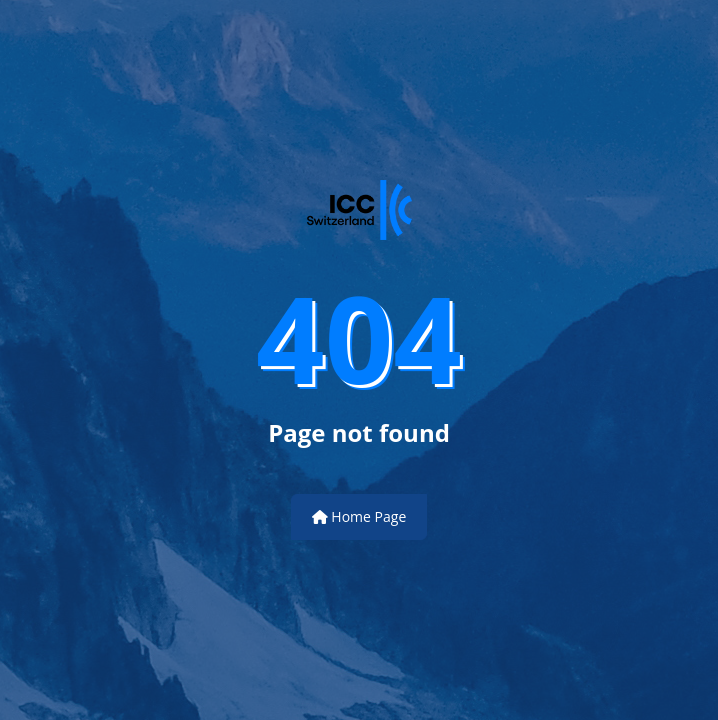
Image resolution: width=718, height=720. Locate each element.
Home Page (359, 516)
